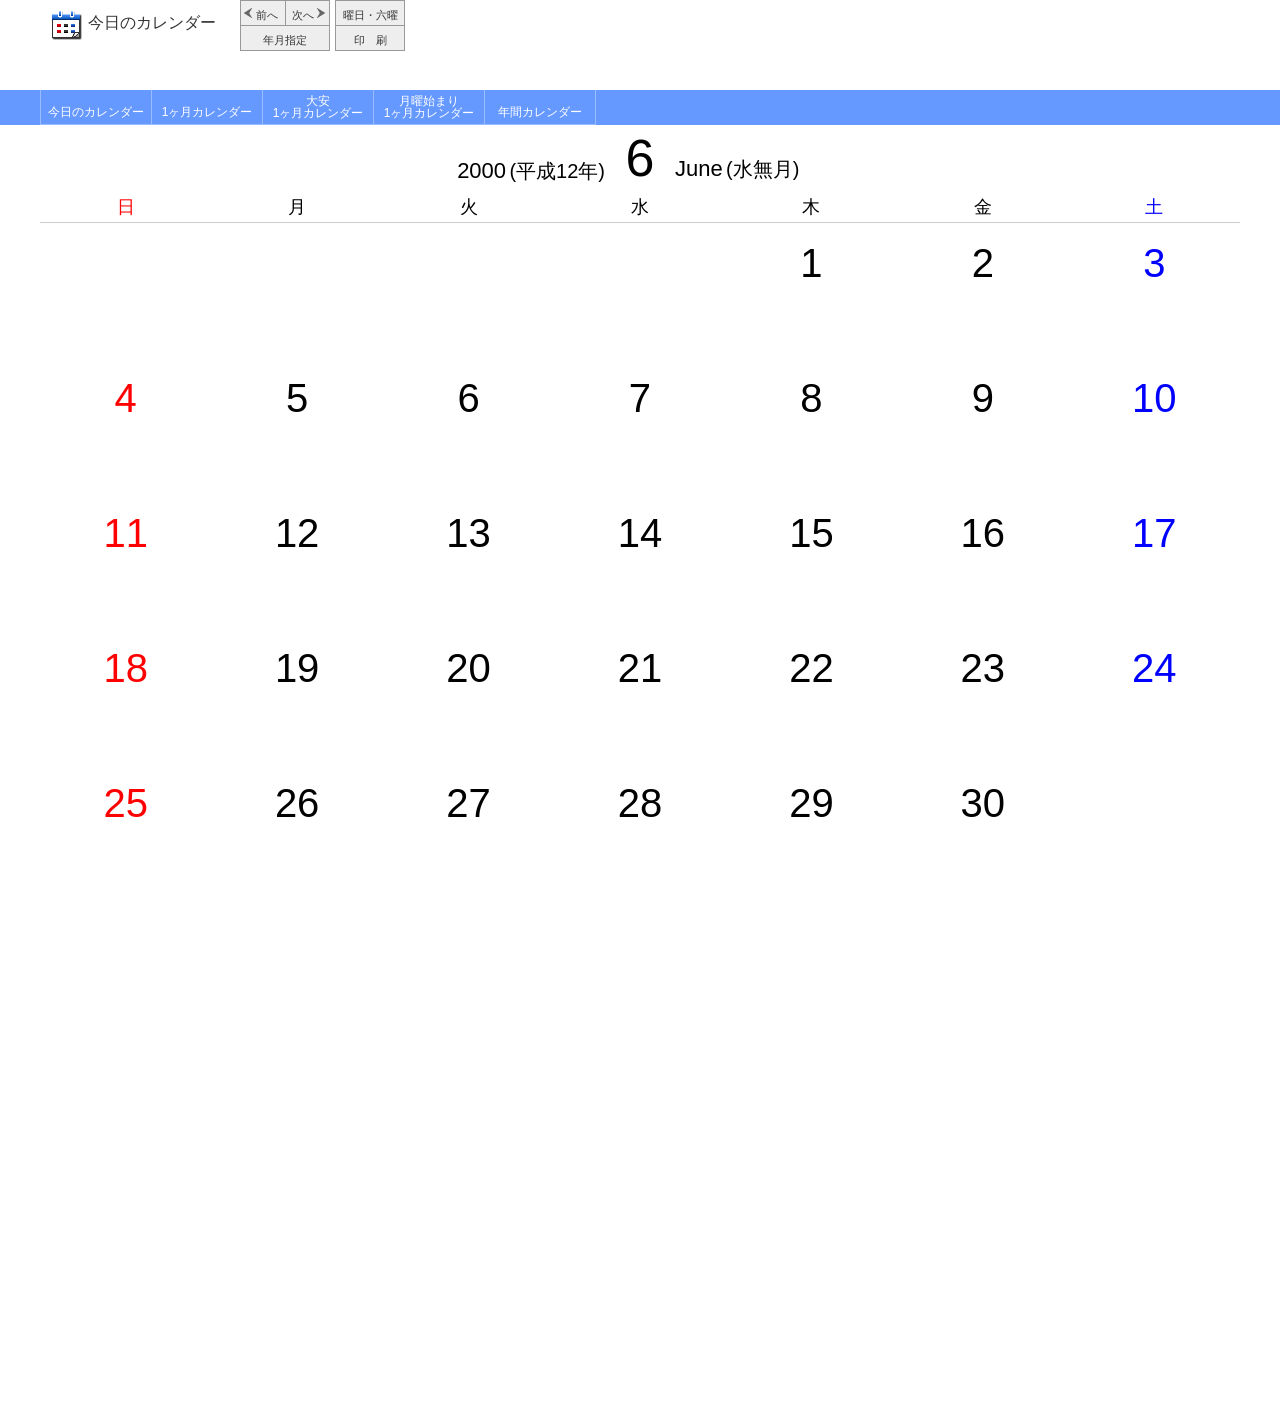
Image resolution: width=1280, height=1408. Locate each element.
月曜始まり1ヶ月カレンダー (429, 107)
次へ (303, 15)
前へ (267, 15)
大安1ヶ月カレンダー (318, 107)
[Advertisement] (825, 45)
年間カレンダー (540, 112)
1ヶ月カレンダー (207, 112)
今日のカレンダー (152, 22)
